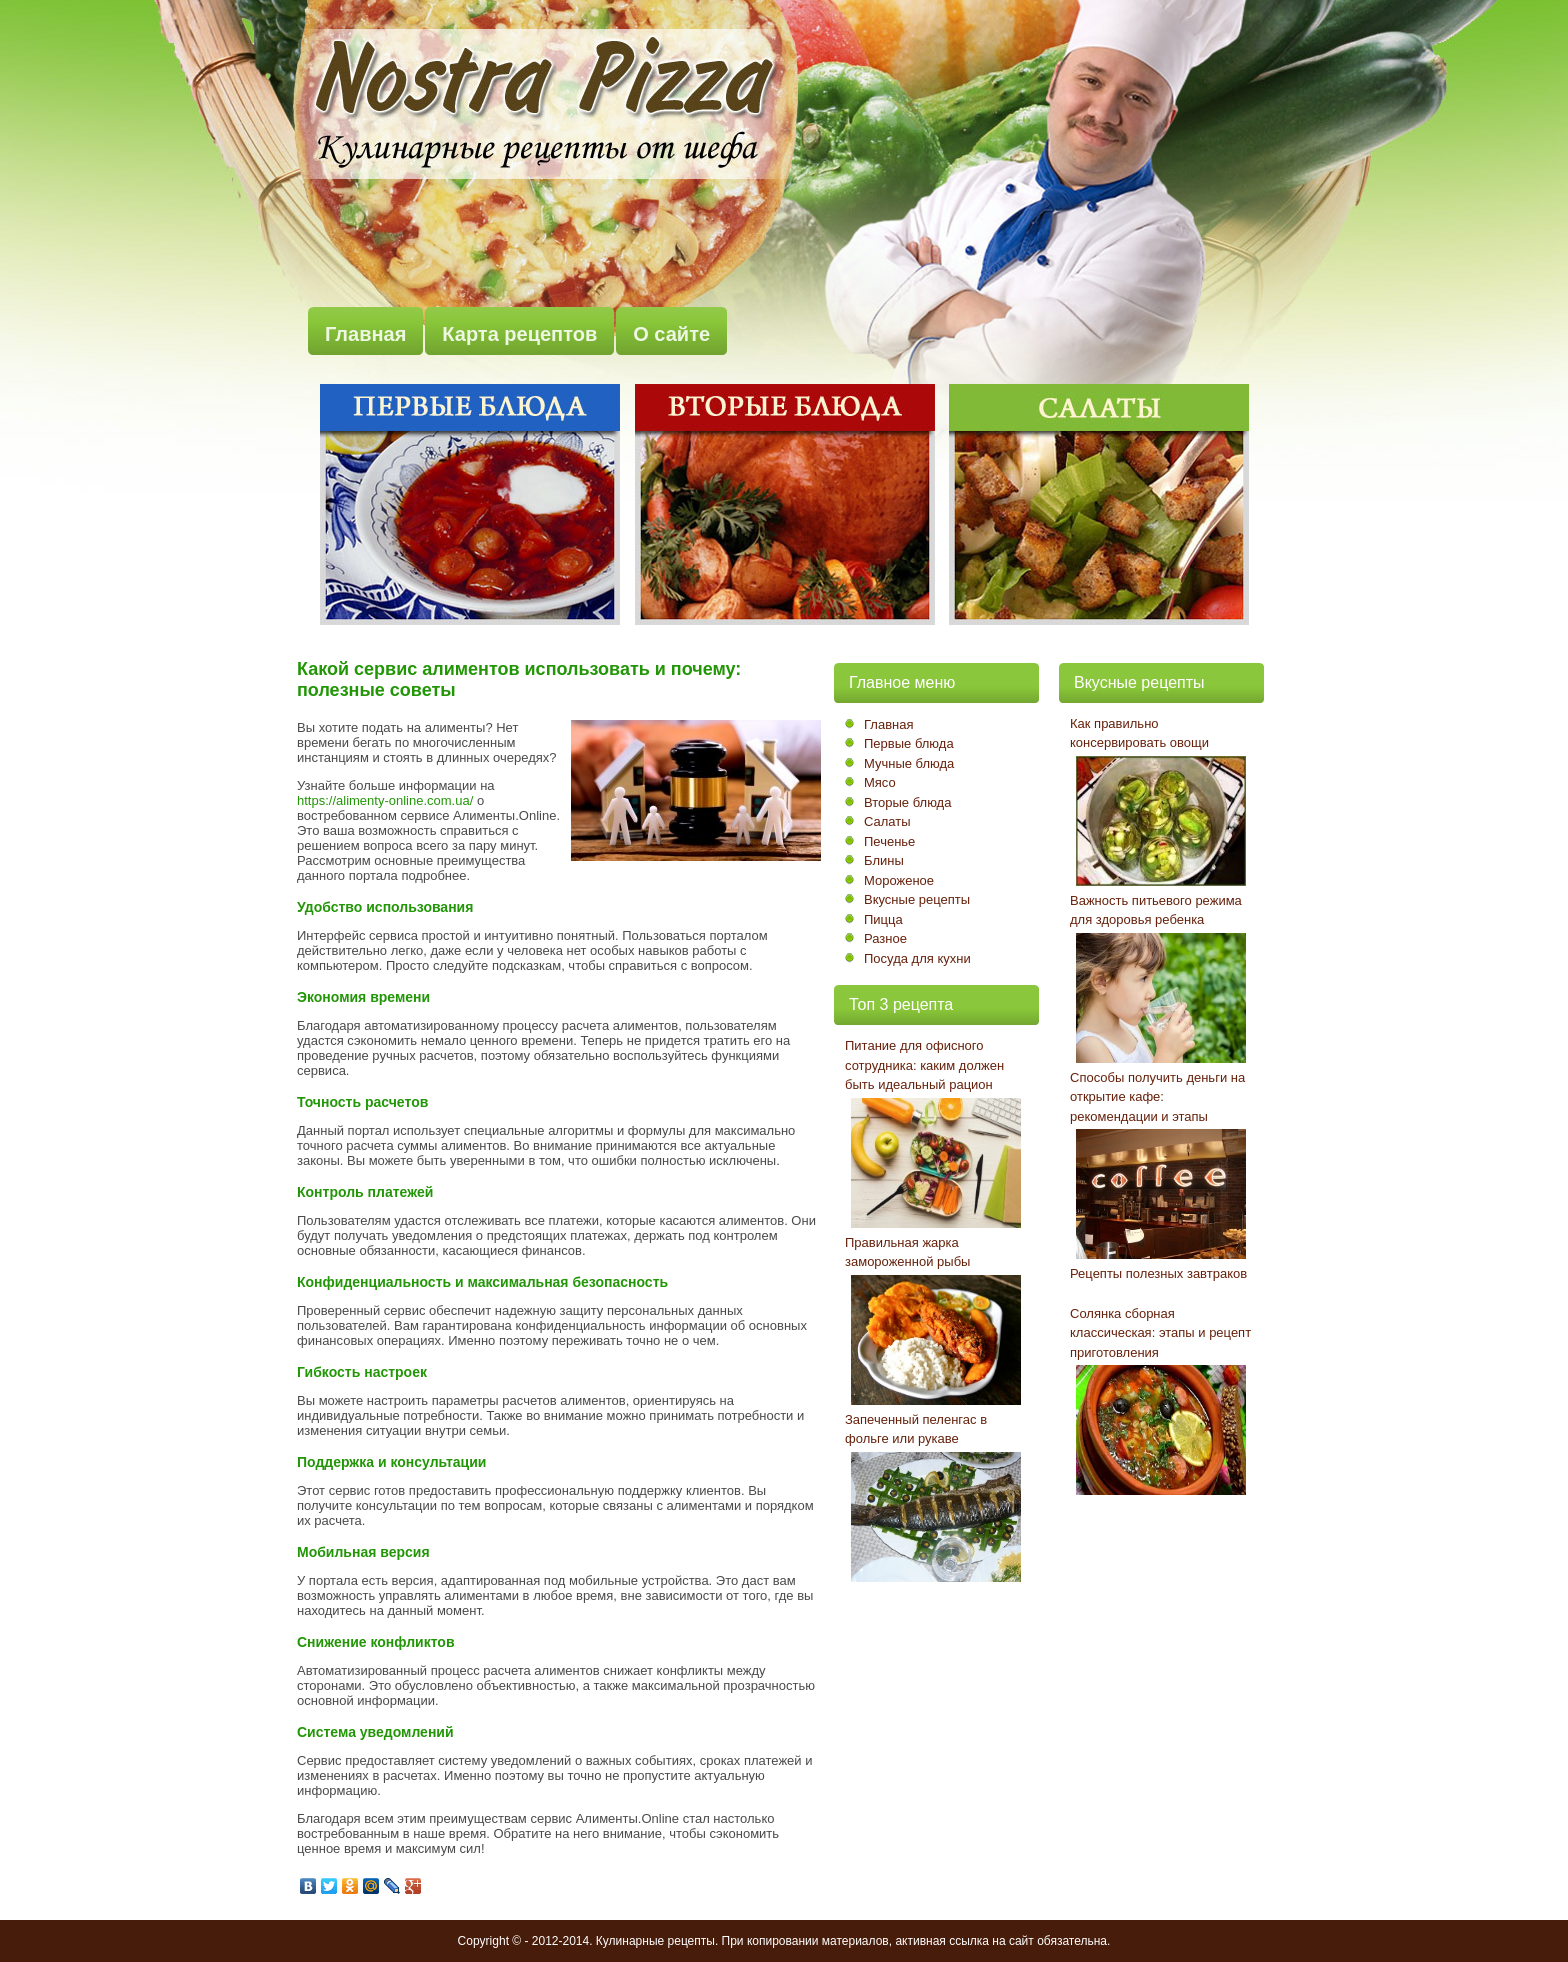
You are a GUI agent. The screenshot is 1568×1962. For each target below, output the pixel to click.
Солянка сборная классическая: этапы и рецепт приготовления (1160, 1333)
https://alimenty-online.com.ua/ (385, 800)
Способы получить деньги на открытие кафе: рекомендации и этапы (1157, 1097)
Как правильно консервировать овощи (1139, 733)
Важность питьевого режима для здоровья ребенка (1156, 910)
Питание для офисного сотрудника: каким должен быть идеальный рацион (924, 1065)
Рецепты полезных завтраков (1158, 1273)
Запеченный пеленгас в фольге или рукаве (916, 1429)
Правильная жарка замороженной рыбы (907, 1252)
